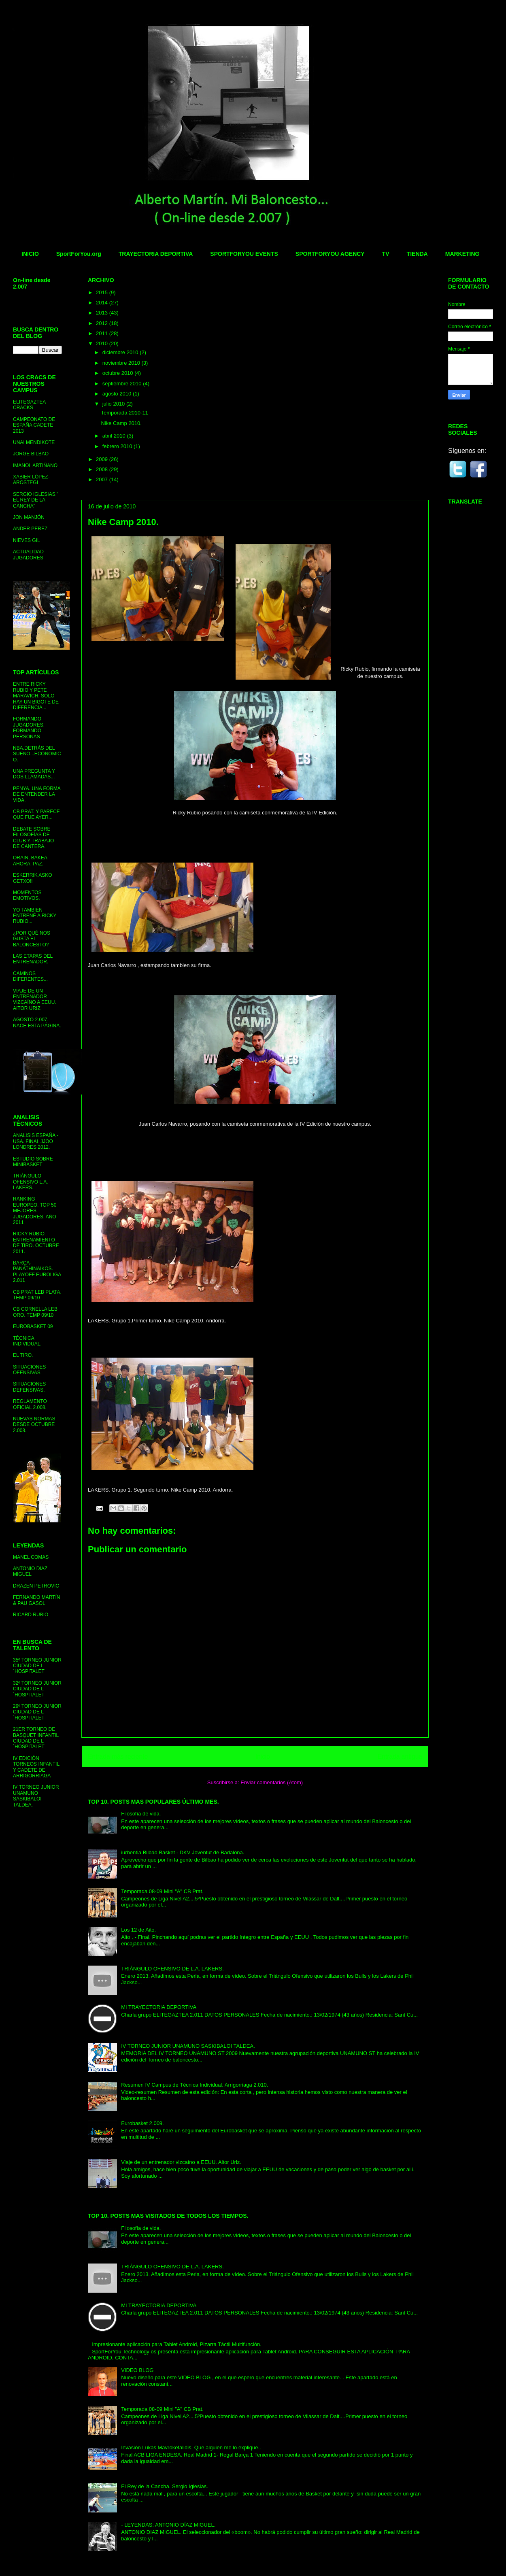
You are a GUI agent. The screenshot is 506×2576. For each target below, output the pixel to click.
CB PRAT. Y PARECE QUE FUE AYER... (36, 814)
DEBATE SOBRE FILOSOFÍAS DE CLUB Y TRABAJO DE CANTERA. (33, 837)
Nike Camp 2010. (121, 423)
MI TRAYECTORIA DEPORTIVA (158, 2007)
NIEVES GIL (26, 540)
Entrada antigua (400, 1756)
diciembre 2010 (121, 352)
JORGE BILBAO (31, 454)
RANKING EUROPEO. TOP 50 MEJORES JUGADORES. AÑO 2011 (34, 1210)
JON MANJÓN (29, 517)
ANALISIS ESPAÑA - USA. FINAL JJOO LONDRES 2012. (35, 1141)
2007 (102, 479)
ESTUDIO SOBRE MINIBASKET (33, 1161)
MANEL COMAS (31, 1557)
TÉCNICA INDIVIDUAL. (27, 1341)
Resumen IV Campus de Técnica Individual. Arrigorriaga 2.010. (194, 2085)
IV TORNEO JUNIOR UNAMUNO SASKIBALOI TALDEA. (188, 2046)
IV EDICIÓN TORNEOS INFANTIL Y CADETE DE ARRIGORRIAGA (36, 1767)
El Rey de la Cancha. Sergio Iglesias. (164, 2486)
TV (385, 254)
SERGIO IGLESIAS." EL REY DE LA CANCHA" (35, 500)
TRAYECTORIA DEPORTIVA (156, 254)
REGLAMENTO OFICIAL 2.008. (30, 1404)
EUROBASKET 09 (33, 1326)
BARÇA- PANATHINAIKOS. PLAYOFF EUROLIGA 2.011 (37, 1271)
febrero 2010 (118, 446)
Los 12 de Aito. (138, 1930)
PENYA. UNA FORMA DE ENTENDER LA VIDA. (36, 794)
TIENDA (417, 254)
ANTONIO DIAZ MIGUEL (30, 1571)
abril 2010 (114, 436)
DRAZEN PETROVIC (36, 1586)
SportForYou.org (78, 254)
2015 (102, 292)
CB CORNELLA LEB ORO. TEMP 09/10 (35, 1312)
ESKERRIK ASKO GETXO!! (32, 878)
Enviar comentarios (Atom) (271, 1782)
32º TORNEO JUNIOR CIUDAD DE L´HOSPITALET (37, 1689)
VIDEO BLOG (137, 2370)
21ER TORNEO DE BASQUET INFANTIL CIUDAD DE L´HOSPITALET (36, 1737)
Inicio (262, 1756)
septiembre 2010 (122, 383)
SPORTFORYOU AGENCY (330, 254)
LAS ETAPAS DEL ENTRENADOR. (33, 959)
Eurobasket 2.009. (142, 2123)
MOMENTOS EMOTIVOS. (27, 895)
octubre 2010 (118, 373)
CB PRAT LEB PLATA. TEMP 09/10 (37, 1295)
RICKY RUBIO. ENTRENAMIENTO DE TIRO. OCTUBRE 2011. (36, 1242)
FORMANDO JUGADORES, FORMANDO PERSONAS (29, 727)
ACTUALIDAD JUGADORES (28, 554)
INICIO (30, 254)
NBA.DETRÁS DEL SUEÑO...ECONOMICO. (37, 754)
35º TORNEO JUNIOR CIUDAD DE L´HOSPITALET (37, 1666)
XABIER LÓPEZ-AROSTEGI (31, 479)
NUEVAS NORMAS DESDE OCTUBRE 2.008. (34, 1424)
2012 (102, 323)
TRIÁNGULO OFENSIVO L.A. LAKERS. (30, 1181)
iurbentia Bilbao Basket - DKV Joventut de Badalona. (182, 1852)
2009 (102, 459)
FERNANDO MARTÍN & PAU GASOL (36, 1600)
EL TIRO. (23, 1355)
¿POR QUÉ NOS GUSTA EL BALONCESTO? (31, 939)
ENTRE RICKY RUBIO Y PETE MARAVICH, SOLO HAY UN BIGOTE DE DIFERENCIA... (36, 695)
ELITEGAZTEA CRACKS (29, 404)
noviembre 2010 (122, 363)
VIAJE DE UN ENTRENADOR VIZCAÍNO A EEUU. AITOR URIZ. (34, 999)
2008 (102, 469)
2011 (102, 333)
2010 (102, 343)
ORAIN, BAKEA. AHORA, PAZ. (31, 860)
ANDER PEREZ (30, 528)
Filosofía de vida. (141, 1814)
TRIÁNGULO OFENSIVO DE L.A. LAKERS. (172, 1969)
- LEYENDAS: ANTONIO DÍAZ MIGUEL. (168, 2525)
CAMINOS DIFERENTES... (30, 976)
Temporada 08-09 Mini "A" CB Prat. (162, 1891)
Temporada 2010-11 (124, 413)
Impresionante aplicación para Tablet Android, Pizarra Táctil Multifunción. (177, 2344)
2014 (102, 303)
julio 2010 (114, 404)
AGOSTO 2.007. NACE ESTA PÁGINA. (37, 1022)
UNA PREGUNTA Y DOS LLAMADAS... (34, 774)
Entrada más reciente (118, 1756)
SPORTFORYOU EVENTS (244, 254)
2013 (102, 313)
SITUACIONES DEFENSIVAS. (29, 1386)
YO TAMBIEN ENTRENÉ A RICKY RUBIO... (34, 916)
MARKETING (462, 254)
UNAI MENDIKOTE (34, 442)
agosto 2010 (117, 394)
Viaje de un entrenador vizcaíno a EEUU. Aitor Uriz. (181, 2162)
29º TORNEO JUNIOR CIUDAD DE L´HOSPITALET (37, 1712)
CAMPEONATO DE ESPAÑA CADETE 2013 (34, 425)
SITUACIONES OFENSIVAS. (29, 1369)
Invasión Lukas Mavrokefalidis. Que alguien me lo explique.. (191, 2447)
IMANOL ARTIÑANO (35, 465)
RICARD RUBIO (30, 1614)
